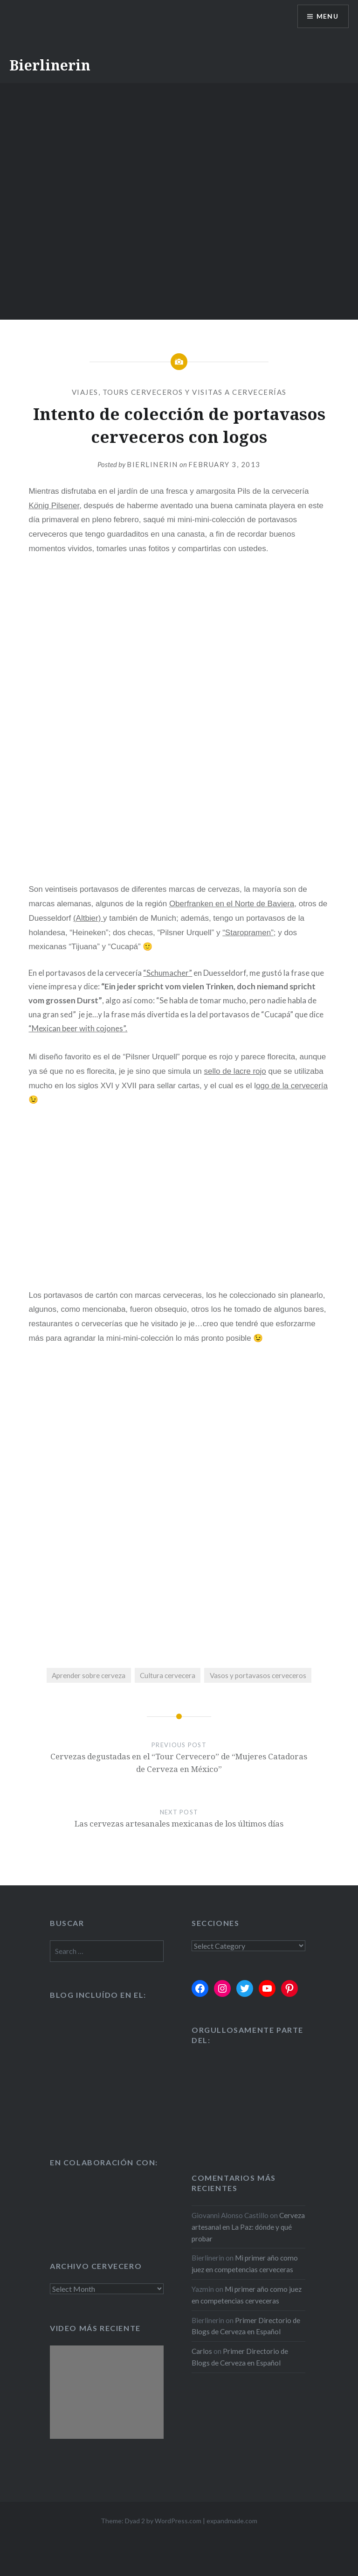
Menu (327, 17)
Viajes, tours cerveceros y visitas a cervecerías (179, 392)
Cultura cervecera (167, 1675)
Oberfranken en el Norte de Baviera (231, 903)
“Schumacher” (167, 973)
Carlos (202, 2351)
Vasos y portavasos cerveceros (258, 1675)
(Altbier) (88, 918)
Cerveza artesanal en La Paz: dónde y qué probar (248, 2227)
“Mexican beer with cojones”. (77, 1028)
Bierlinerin (49, 65)
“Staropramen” (248, 932)
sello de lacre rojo (235, 1071)
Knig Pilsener (53, 505)
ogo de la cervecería (292, 1085)
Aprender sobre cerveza (88, 1675)
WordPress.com (178, 2521)
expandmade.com (232, 2521)
